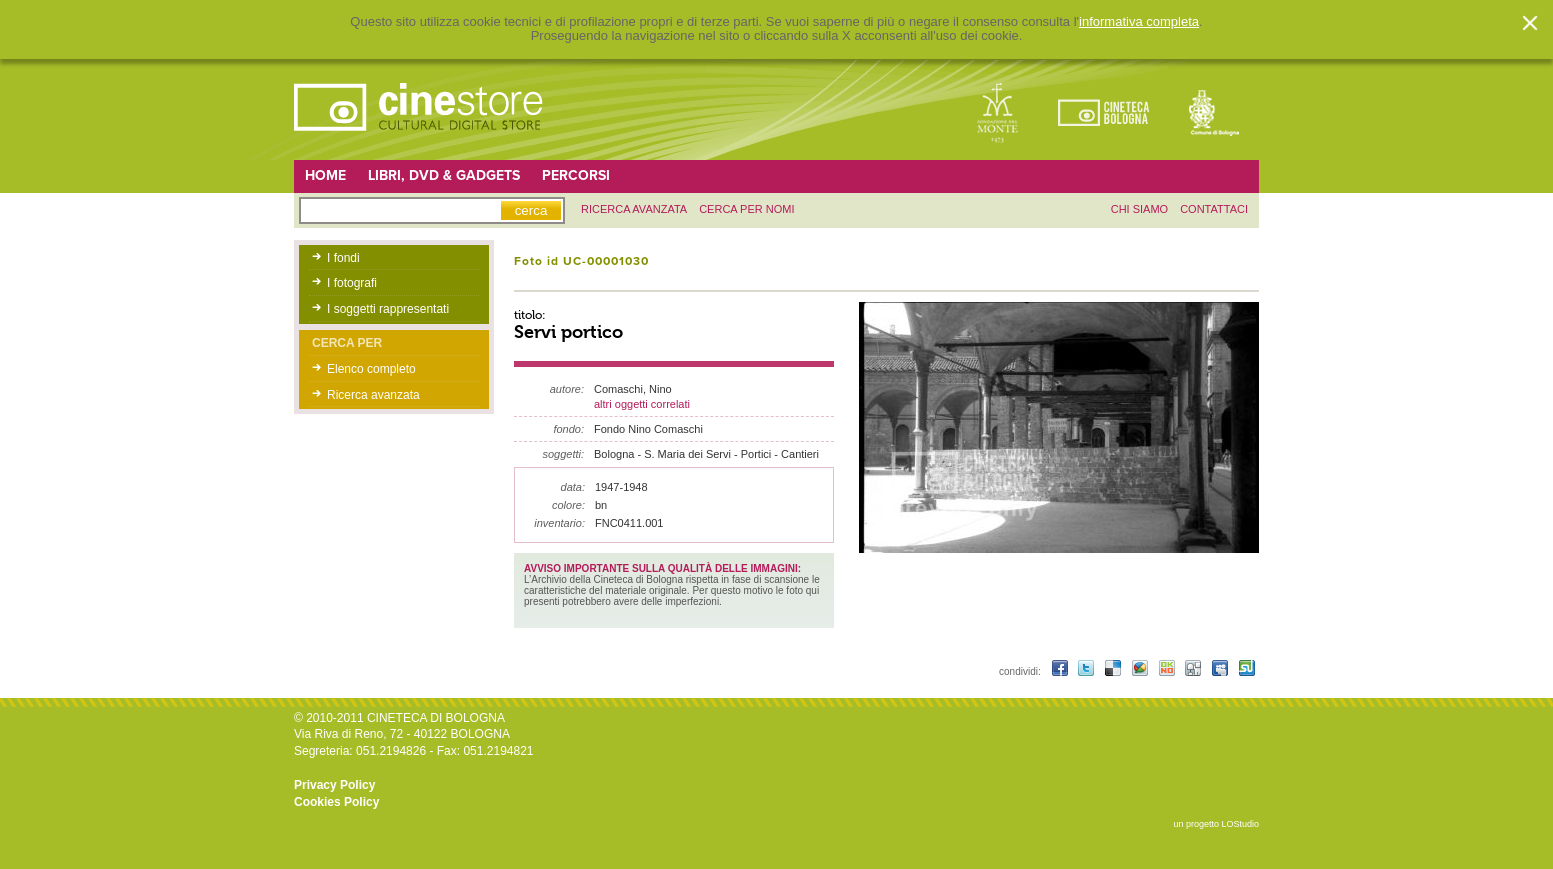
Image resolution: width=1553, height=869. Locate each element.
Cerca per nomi (746, 209)
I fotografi (352, 283)
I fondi (343, 258)
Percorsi (576, 175)
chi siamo (1139, 209)
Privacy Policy (334, 785)
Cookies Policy (336, 802)
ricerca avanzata (634, 209)
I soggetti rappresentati (388, 309)
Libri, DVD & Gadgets (444, 175)
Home (325, 175)
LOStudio (1240, 824)
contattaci (1214, 209)
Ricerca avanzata (373, 395)
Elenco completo (371, 369)
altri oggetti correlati (642, 404)
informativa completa (1139, 22)
